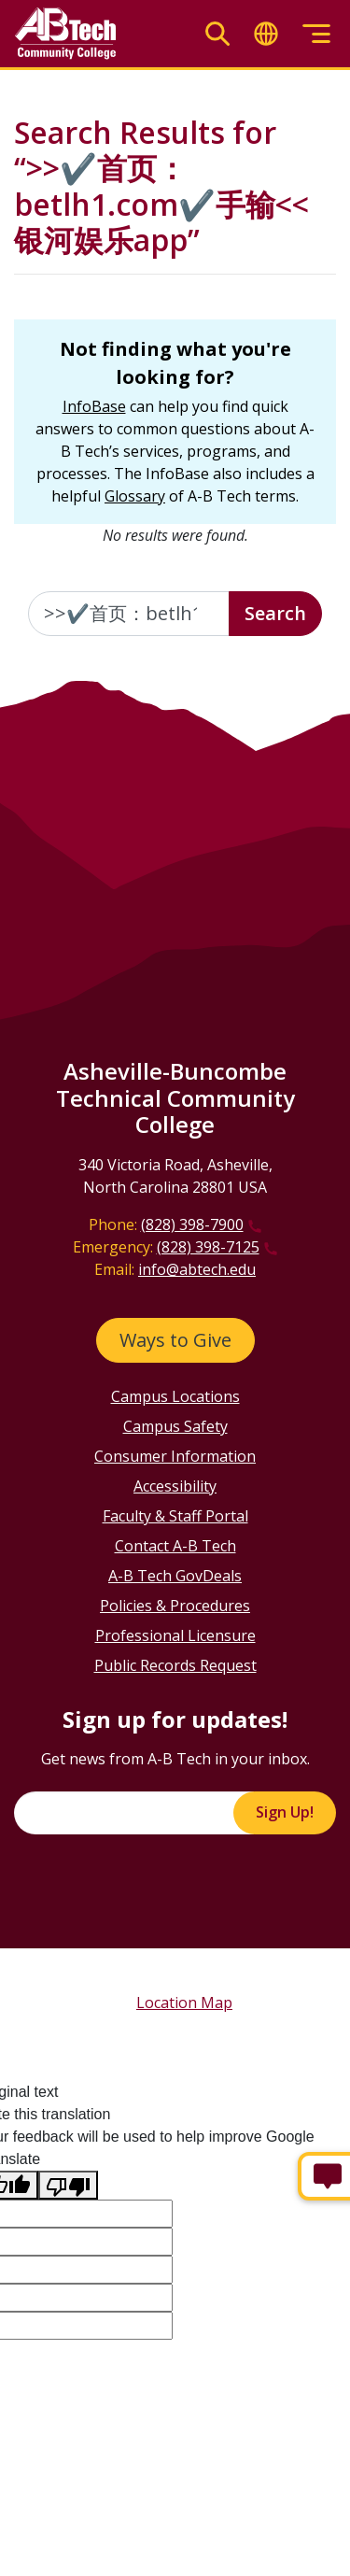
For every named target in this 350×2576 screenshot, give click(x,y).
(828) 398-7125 (208, 1247)
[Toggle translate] (266, 34)
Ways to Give (175, 1339)
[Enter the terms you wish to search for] (129, 613)
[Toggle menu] (316, 34)
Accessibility (175, 1486)
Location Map (184, 2002)
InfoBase (94, 406)
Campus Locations (175, 1396)
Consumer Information (175, 1456)
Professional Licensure (175, 1635)
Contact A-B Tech (175, 1546)
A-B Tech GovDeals (175, 1575)
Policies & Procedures (175, 1605)
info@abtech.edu (197, 1269)
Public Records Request (175, 1665)
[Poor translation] (68, 2185)
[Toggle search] (217, 34)
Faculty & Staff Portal (175, 1516)
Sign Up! (285, 1812)
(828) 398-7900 (192, 1224)
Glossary (135, 496)
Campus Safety (175, 1426)
